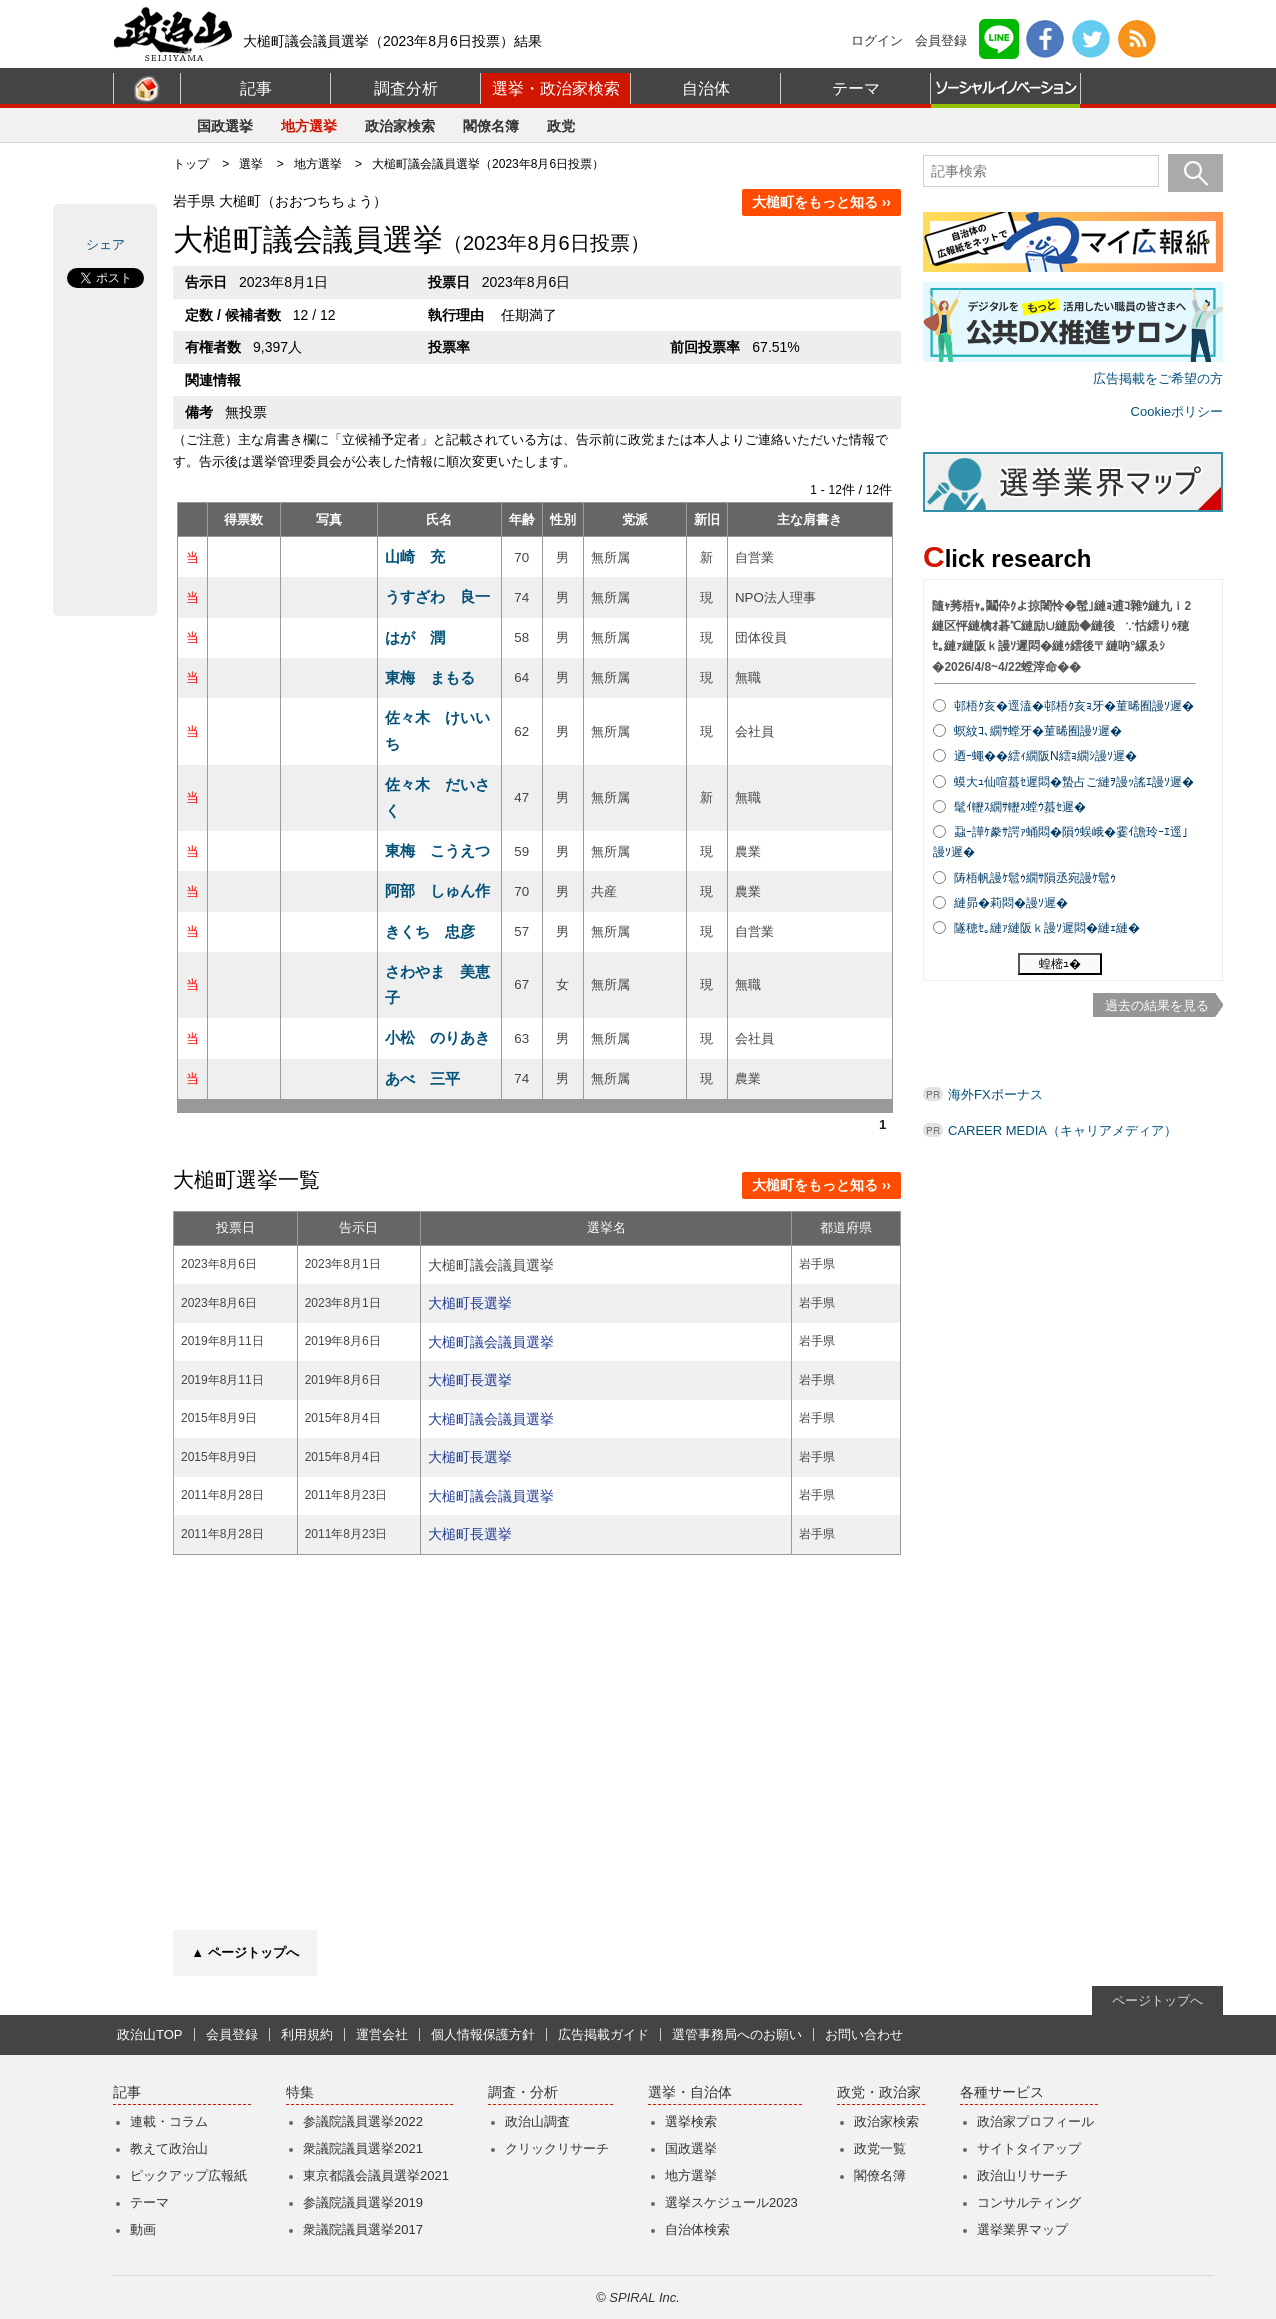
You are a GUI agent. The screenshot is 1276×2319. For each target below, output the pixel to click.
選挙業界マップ (1022, 2229)
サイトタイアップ (1029, 2148)
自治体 (706, 88)
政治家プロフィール (1035, 2121)
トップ (191, 164)
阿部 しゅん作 (437, 890)
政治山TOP (150, 2034)
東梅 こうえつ (437, 850)
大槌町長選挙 (470, 1303)
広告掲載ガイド (603, 2034)
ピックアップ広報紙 (188, 2175)
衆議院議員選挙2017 (363, 2229)
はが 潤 (415, 637)
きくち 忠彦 (430, 931)
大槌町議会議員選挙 (491, 1342)
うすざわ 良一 (437, 596)
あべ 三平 (422, 1078)
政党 (561, 126)
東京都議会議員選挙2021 (376, 2175)
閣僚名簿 (491, 126)
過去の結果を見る (1157, 1005)
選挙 (251, 164)
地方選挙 (309, 126)
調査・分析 (523, 2092)
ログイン (877, 40)
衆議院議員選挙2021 (363, 2148)
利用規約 (307, 2034)
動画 (143, 2229)
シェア (105, 244)
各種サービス (1002, 2092)
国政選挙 (225, 126)
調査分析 (406, 88)
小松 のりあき (437, 1037)
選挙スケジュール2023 (731, 2202)
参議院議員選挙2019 (363, 2202)
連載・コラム (169, 2121)
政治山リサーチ (1022, 2175)
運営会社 (382, 2034)
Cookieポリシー (1177, 411)
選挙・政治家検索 (556, 88)
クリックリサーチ (557, 2148)
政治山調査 (537, 2121)
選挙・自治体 (690, 2092)
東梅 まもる (430, 677)
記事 (256, 88)
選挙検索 (691, 2121)
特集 (300, 2092)
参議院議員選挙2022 (363, 2121)
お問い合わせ (864, 2034)
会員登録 (941, 40)
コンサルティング (1029, 2202)
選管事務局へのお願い (737, 2034)
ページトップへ (1157, 2000)
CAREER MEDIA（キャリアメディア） (1062, 1130)
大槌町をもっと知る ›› (821, 202)
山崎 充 (415, 556)
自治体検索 (697, 2229)
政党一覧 (880, 2148)
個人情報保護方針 (483, 2034)
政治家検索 (400, 126)
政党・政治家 (879, 2092)
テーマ (856, 88)
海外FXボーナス (995, 1094)
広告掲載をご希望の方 (1158, 378)
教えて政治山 (169, 2148)
